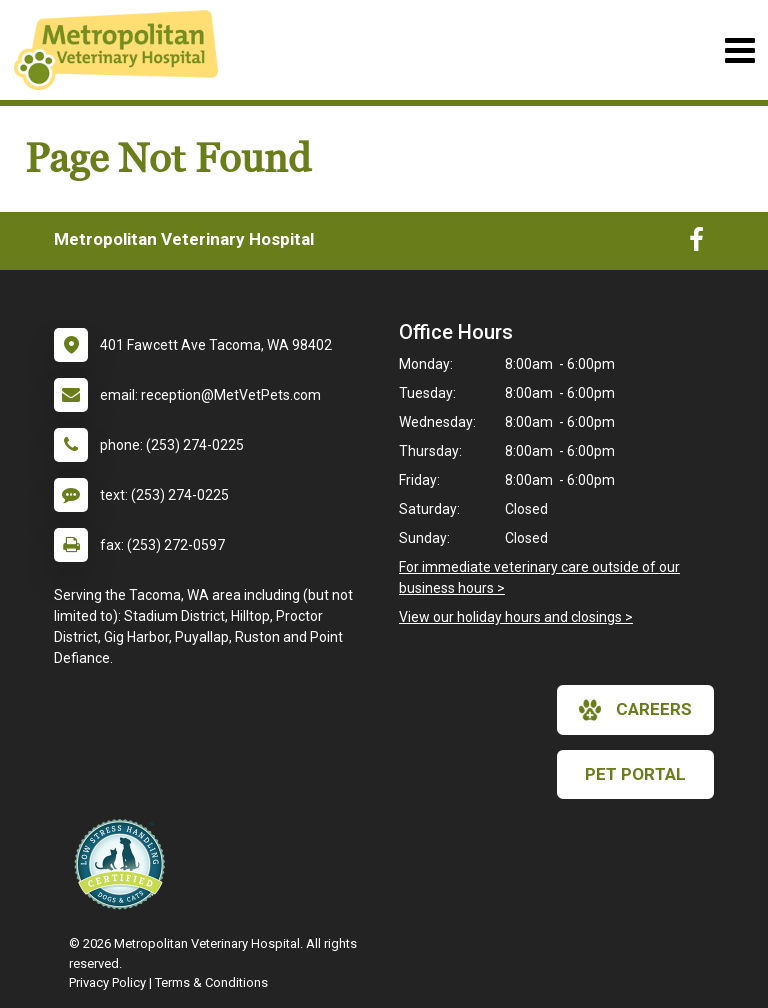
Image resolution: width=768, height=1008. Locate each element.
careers (635, 710)
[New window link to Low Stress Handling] (124, 864)
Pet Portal (635, 774)
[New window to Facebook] (696, 244)
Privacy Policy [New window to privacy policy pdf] (107, 982)
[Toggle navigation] (739, 50)
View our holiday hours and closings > (516, 617)
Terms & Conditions (211, 982)
